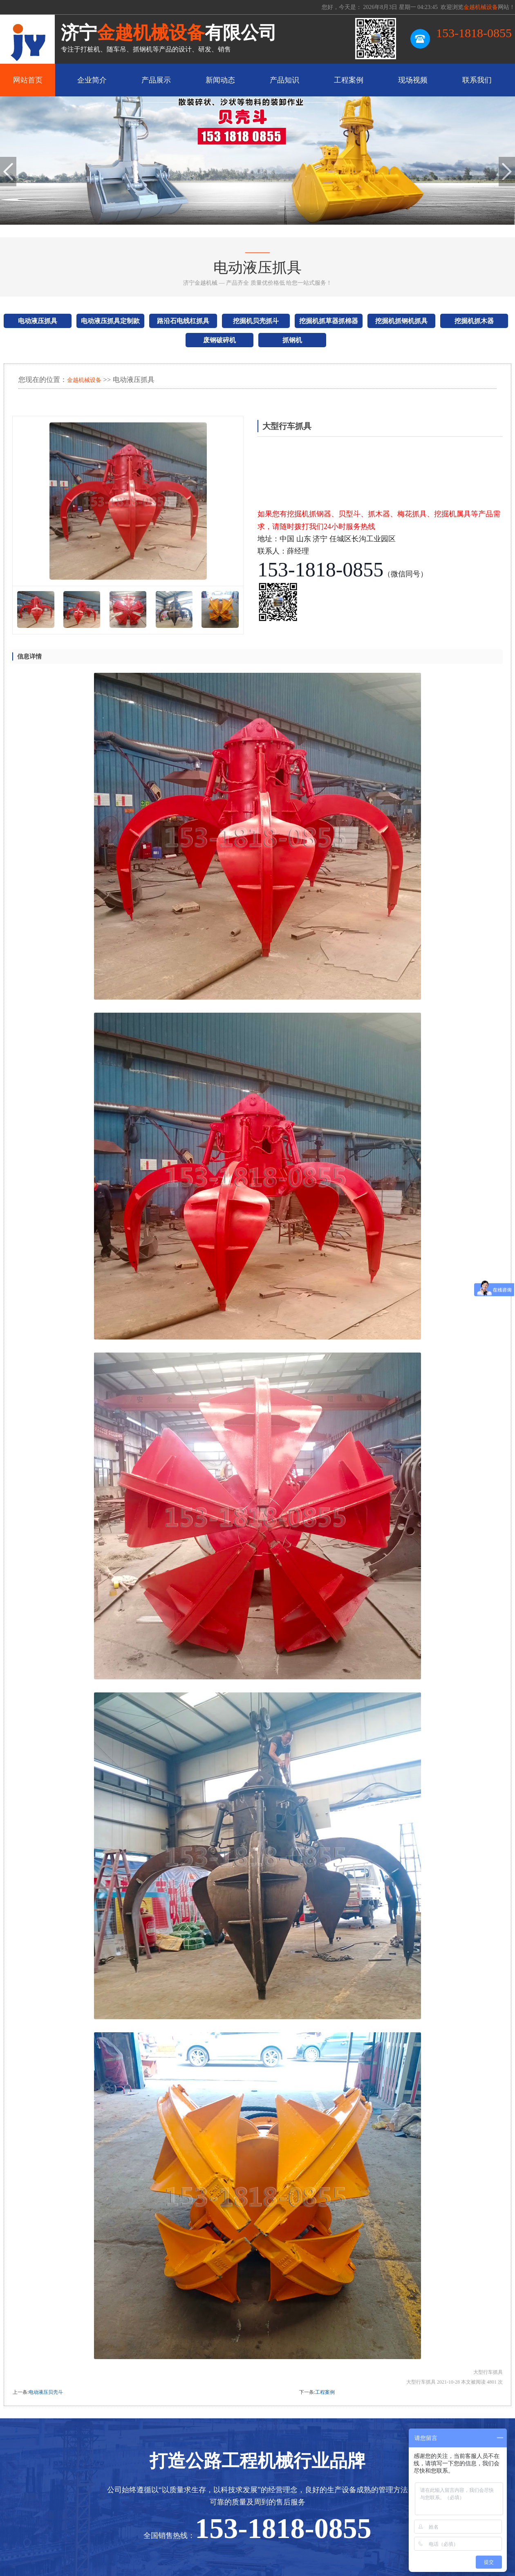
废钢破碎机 (219, 340)
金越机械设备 (84, 380)
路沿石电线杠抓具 (183, 320)
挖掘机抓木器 (474, 320)
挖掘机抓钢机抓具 (401, 320)
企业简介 (92, 80)
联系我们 (477, 80)
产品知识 (284, 80)
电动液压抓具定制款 (110, 320)
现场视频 (413, 80)
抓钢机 (292, 340)
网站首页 (28, 80)
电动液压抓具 (37, 320)
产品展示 (156, 80)
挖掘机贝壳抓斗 (256, 320)
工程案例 (348, 80)
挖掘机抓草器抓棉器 (328, 320)
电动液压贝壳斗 (46, 2392)
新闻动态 (220, 80)
